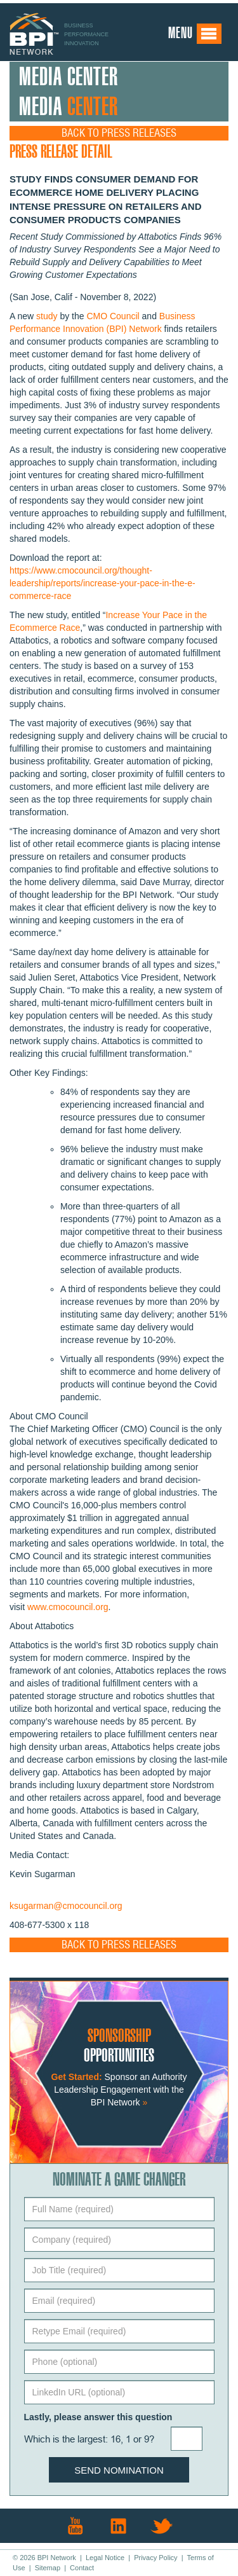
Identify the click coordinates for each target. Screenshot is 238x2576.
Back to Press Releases (119, 133)
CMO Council (112, 316)
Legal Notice (105, 2557)
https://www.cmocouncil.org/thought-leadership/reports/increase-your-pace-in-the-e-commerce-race (102, 583)
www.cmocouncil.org (68, 1607)
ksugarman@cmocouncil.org (66, 1906)
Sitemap (47, 2568)
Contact (82, 2568)
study (46, 316)
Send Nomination (119, 2470)
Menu (195, 34)
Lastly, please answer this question (98, 2417)
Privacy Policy (155, 2557)
